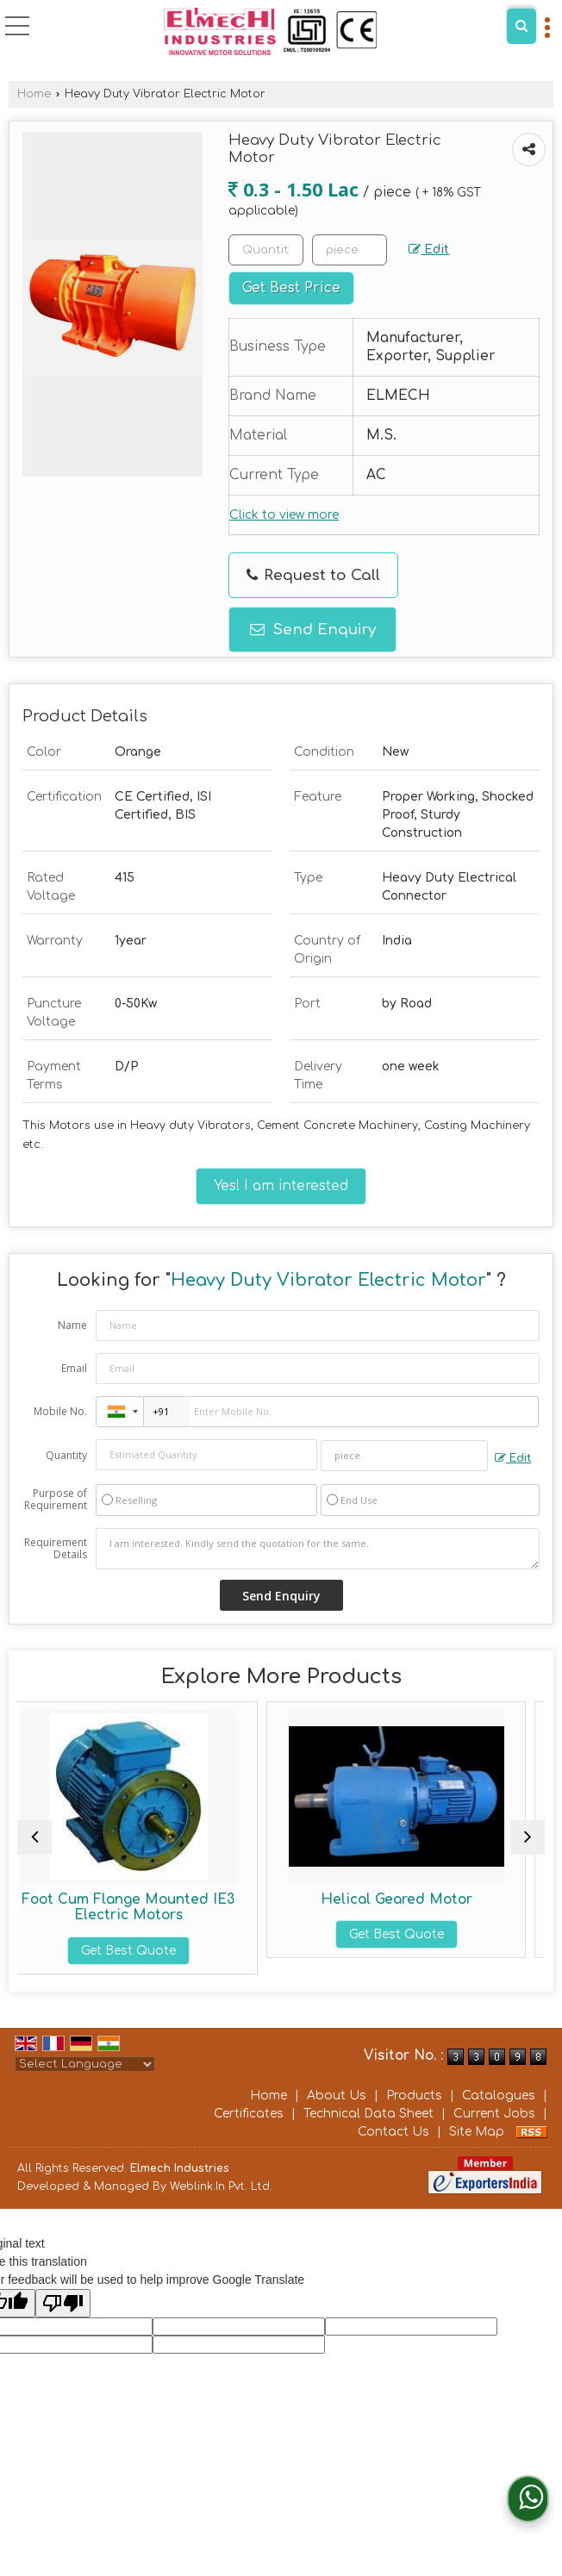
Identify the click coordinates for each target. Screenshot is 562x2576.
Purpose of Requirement (55, 1500)
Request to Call (313, 575)
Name (72, 1325)
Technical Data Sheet (368, 2113)
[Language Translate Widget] (85, 2064)
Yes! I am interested (281, 1186)
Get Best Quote (147, 1950)
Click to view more (284, 514)
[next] (527, 1837)
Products (414, 2095)
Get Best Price (291, 288)
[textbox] (349, 249)
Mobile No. (60, 1411)
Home (34, 94)
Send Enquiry (313, 629)
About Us (336, 2095)
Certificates (249, 2113)
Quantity (66, 1455)
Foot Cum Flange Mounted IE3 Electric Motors (147, 1907)
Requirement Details (55, 1549)
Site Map (476, 2131)
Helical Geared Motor (415, 1899)
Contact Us (393, 2131)
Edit (429, 250)
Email (74, 1368)
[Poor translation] (63, 2303)
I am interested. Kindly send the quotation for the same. (318, 1548)
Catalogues (498, 2095)
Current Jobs (494, 2113)
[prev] (34, 1837)
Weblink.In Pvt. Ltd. (221, 2186)
